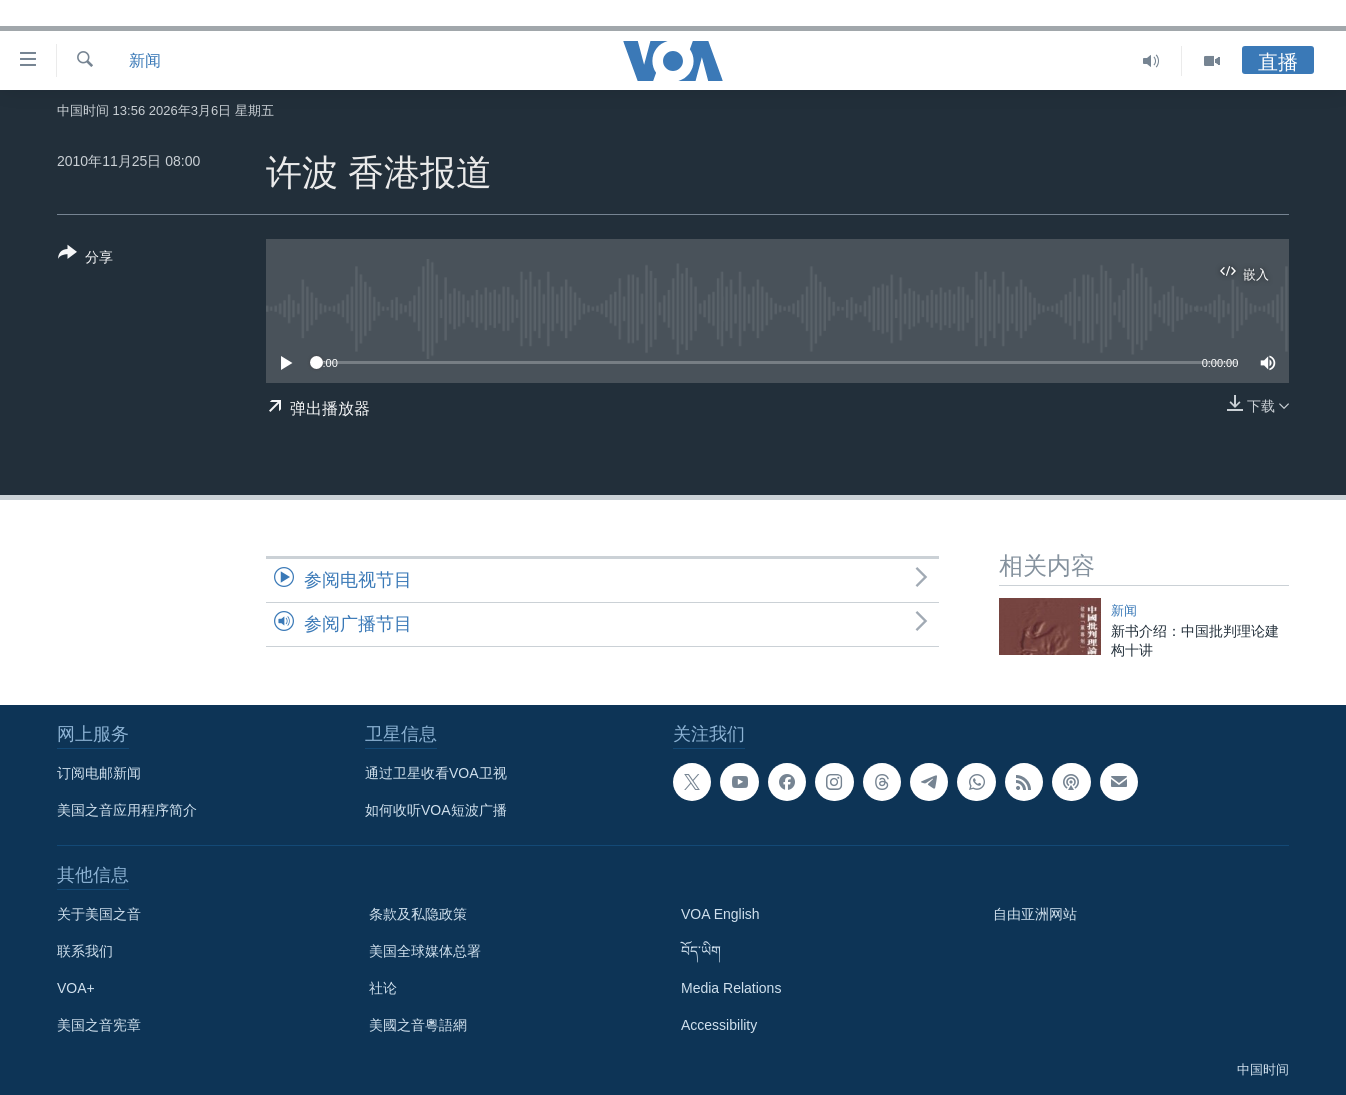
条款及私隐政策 (418, 914)
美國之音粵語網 (418, 1025)
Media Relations (731, 988)
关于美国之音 (99, 914)
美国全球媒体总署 (425, 951)
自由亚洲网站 (1035, 914)
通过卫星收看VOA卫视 (436, 773)
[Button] (85, 259)
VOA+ (76, 988)
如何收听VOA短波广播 (436, 810)
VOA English (720, 914)
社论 (383, 988)
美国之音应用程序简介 (127, 810)
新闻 (145, 60)
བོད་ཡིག (701, 951)
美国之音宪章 (99, 1025)
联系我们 (85, 951)
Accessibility (719, 1025)
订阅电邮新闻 (99, 773)
